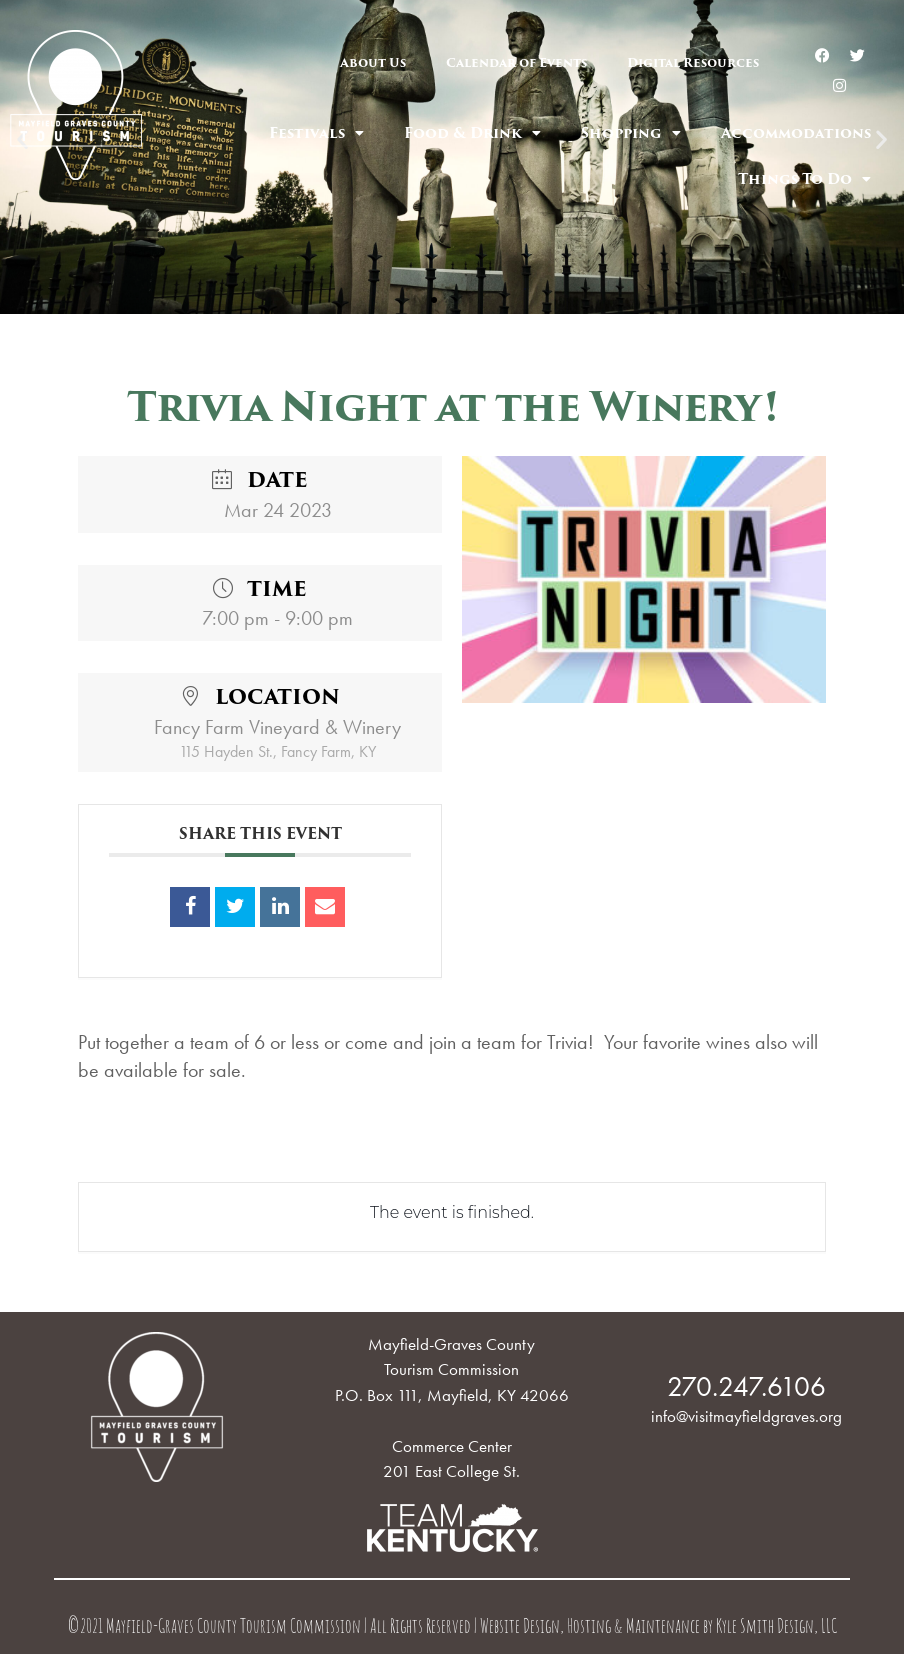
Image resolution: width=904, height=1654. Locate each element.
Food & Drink (472, 133)
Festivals (316, 133)
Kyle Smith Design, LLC (776, 1628)
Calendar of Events (516, 62)
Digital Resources (693, 62)
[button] (434, 300)
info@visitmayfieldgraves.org (746, 1416)
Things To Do (804, 179)
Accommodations (796, 133)
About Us (373, 62)
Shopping (631, 133)
